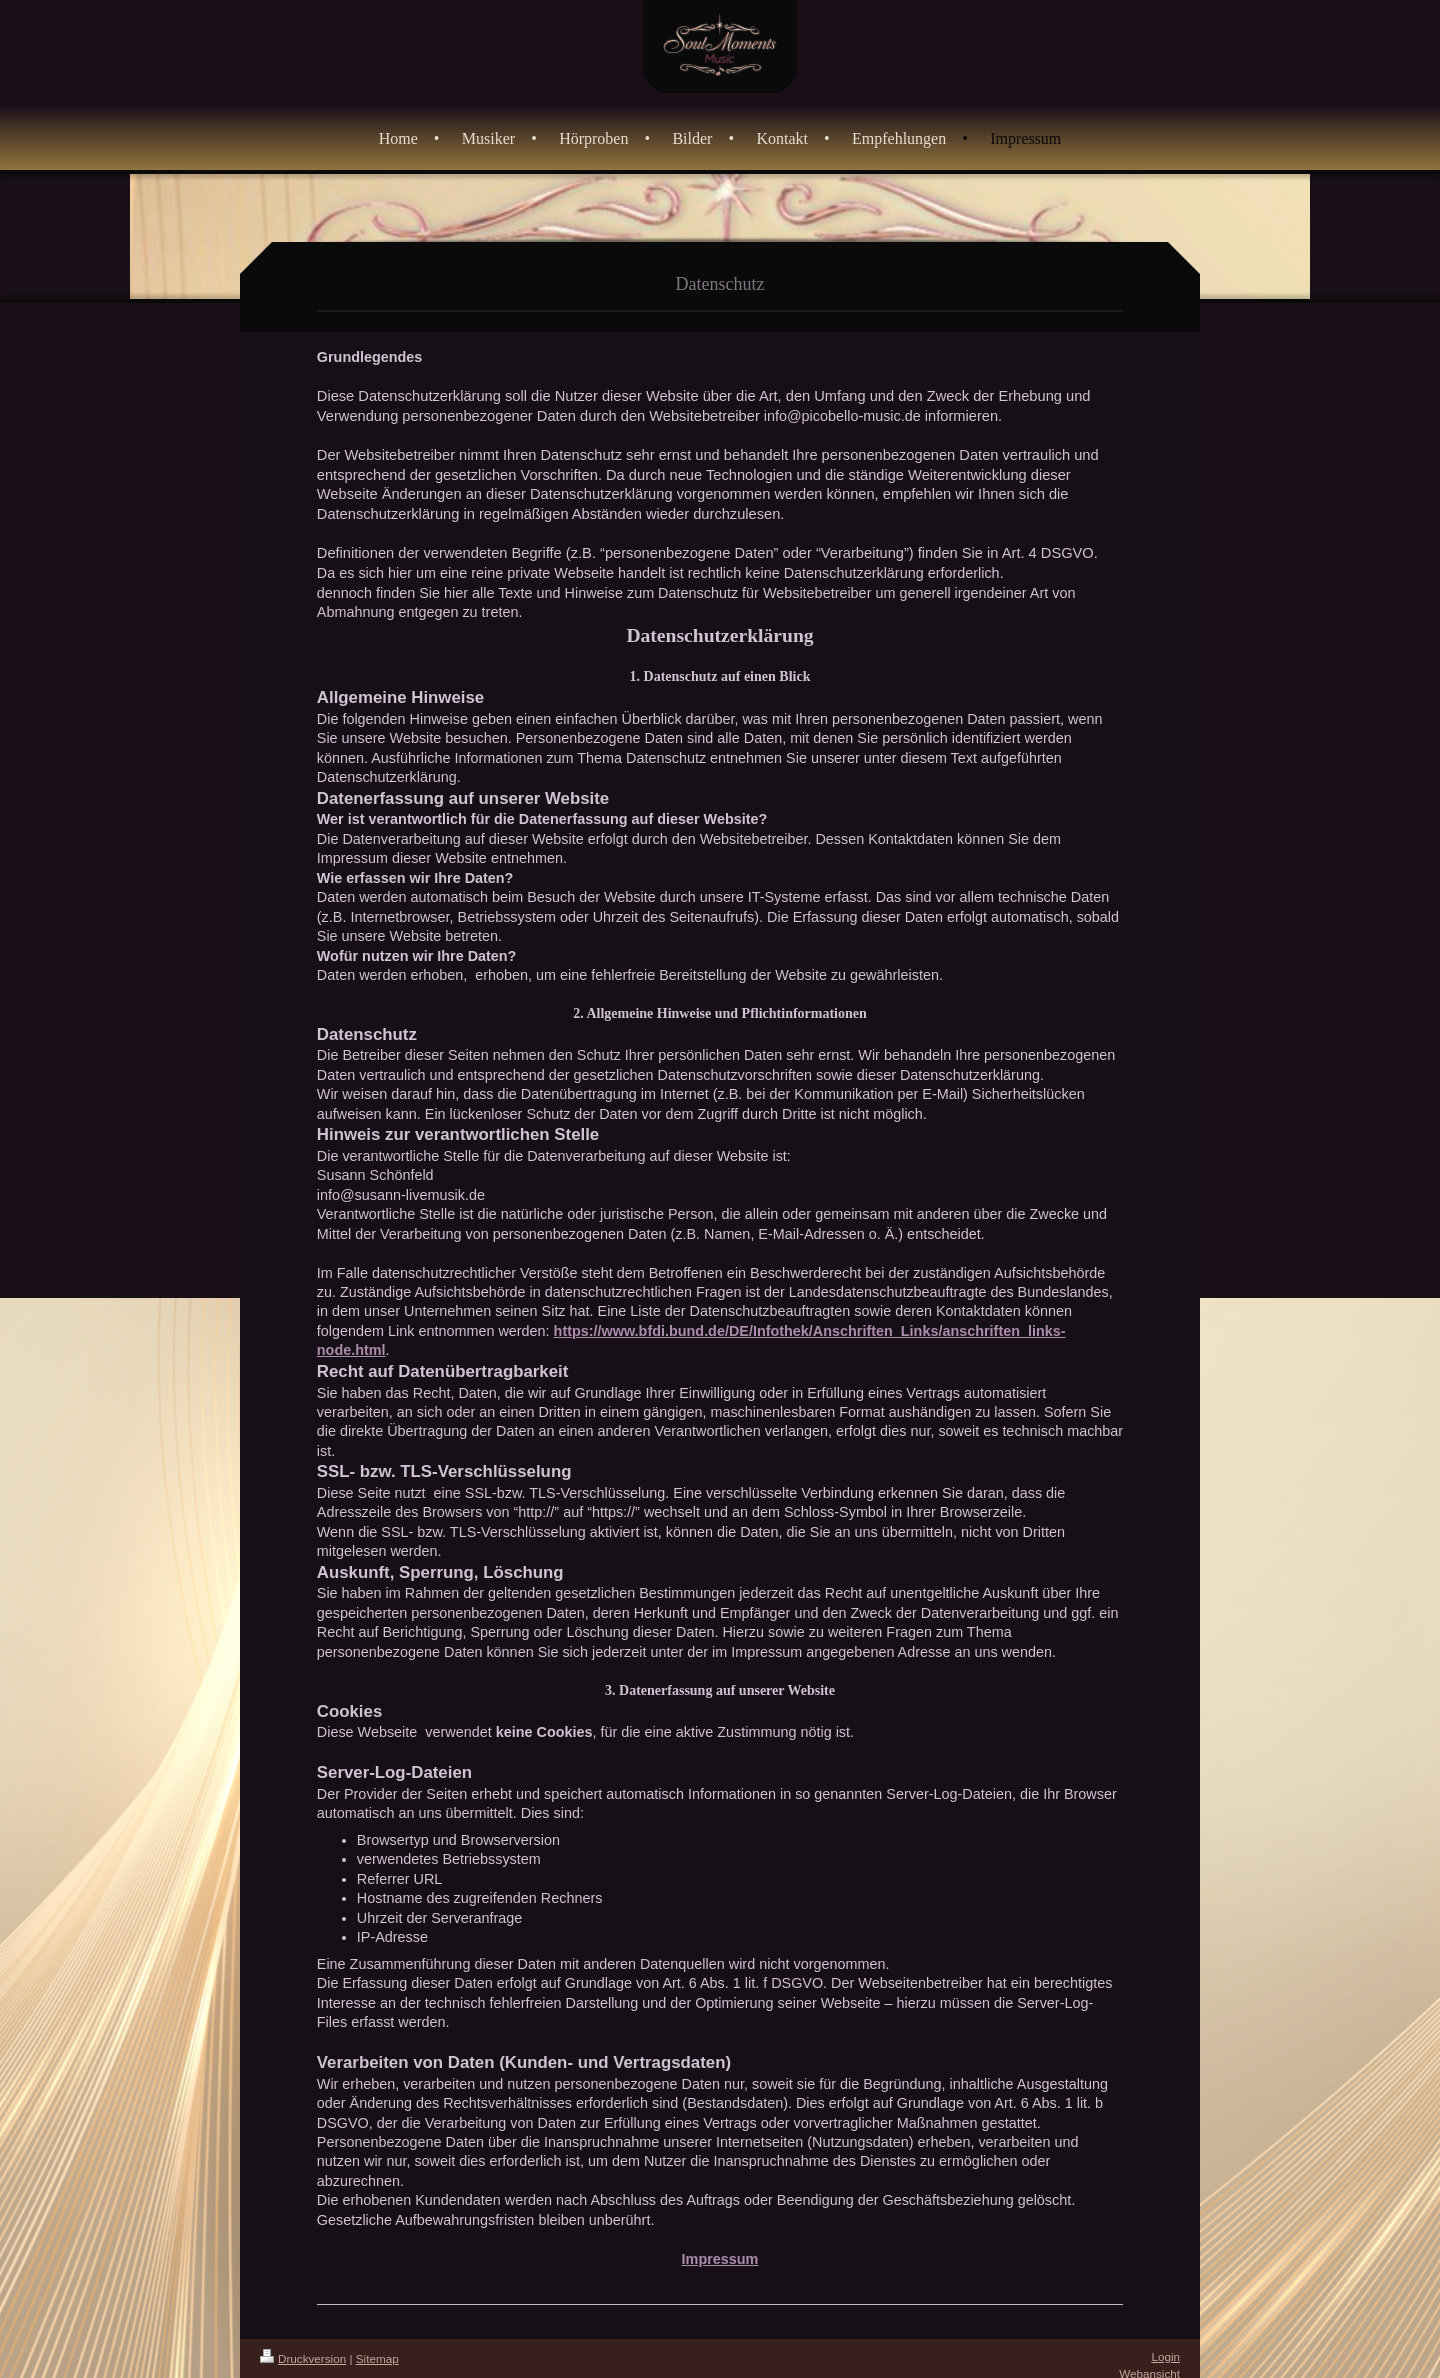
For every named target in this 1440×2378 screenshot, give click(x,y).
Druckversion (303, 2358)
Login (1165, 2356)
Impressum (720, 2259)
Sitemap (377, 2358)
